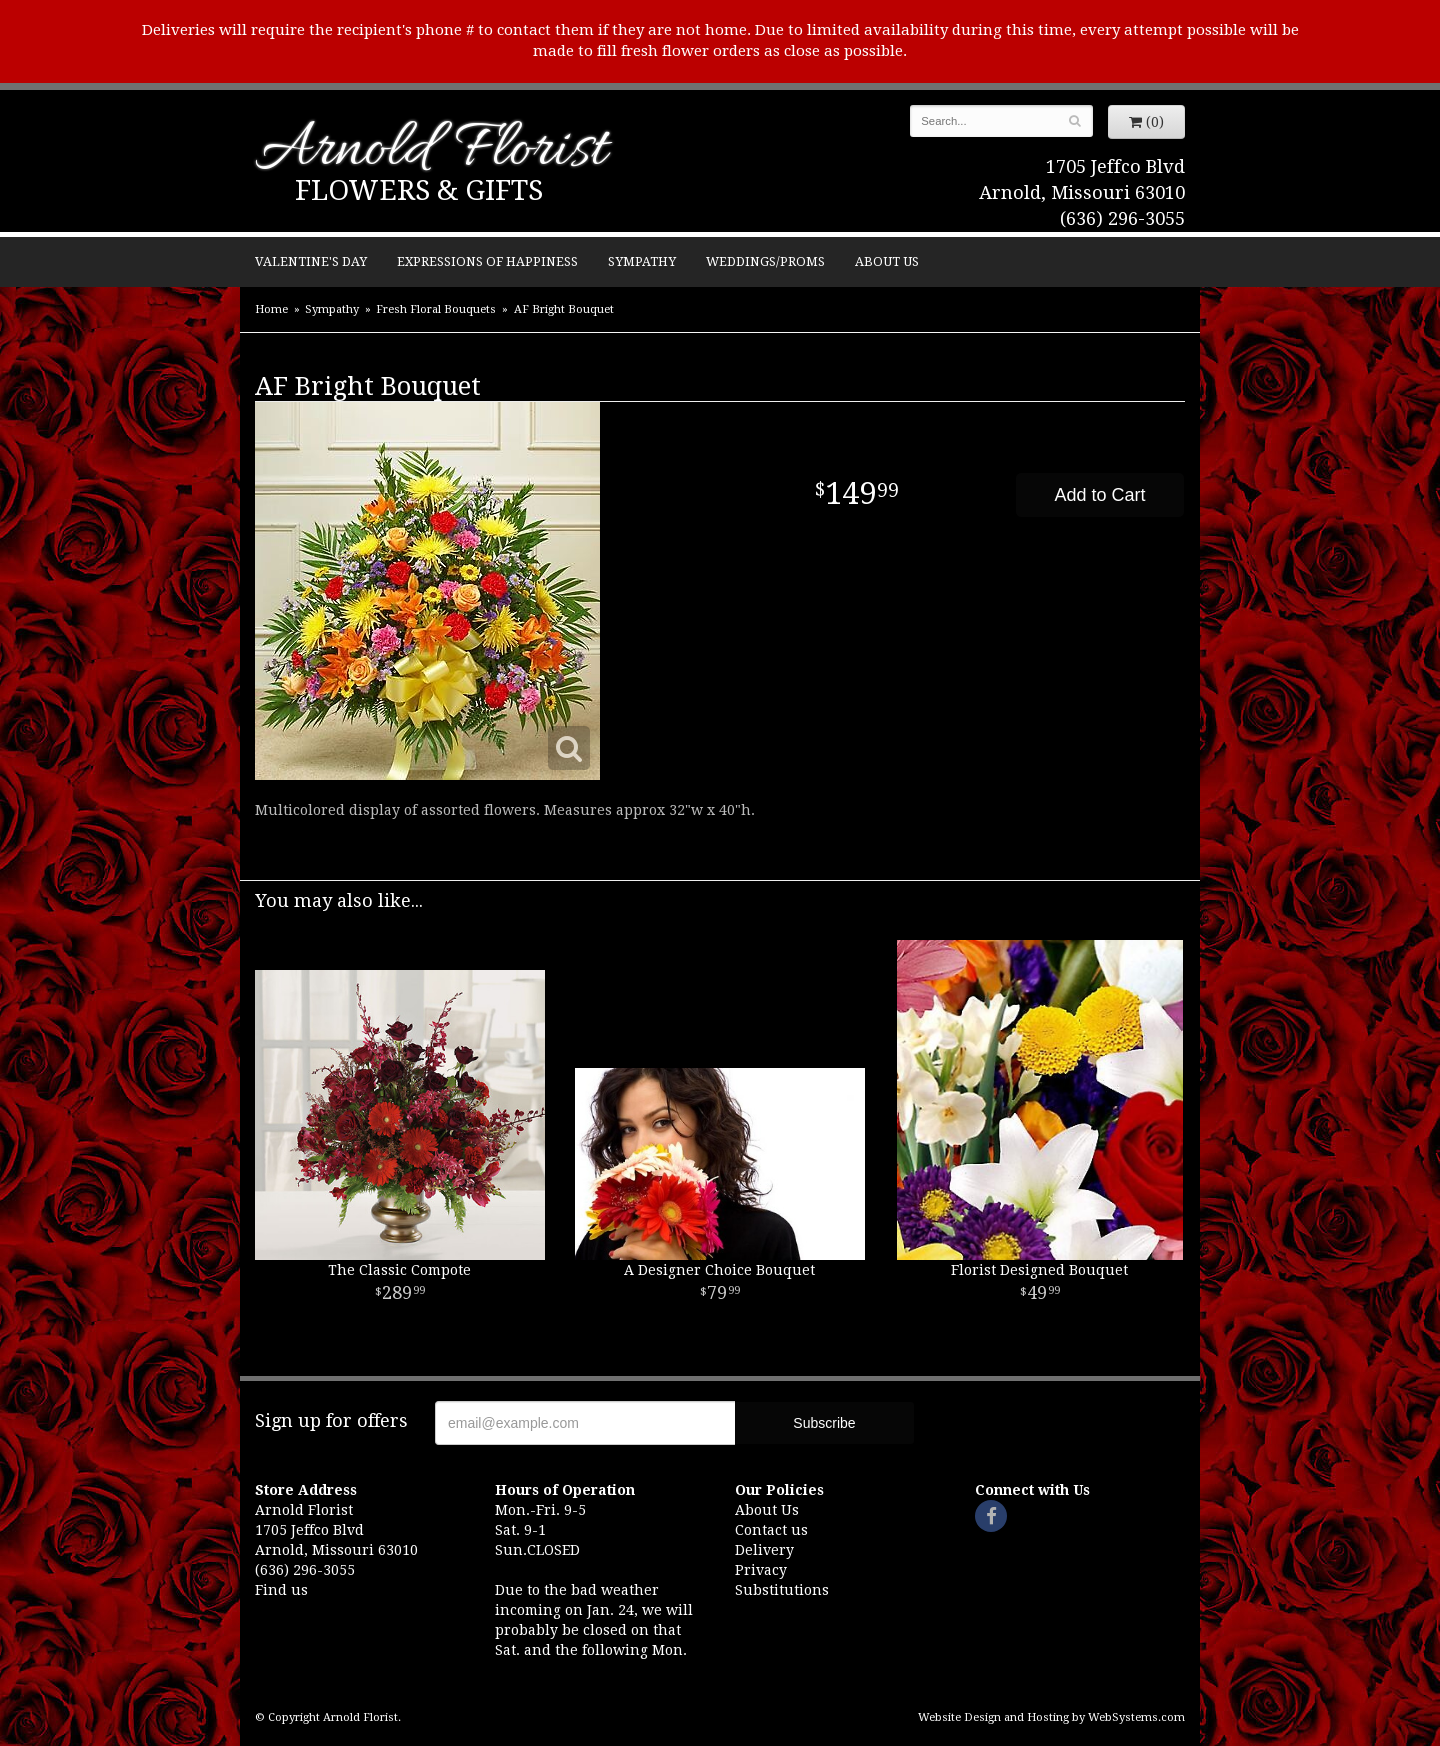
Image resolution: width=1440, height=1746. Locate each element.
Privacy (761, 1570)
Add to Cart (1099, 495)
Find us (281, 1590)
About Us (887, 261)
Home (271, 309)
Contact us (771, 1530)
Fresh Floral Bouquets (436, 309)
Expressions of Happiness (487, 261)
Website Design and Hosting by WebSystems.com (1051, 1717)
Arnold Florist (431, 151)
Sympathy (642, 261)
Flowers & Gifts (419, 190)
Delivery (764, 1550)
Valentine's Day (311, 261)
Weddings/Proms (765, 261)
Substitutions (782, 1590)
